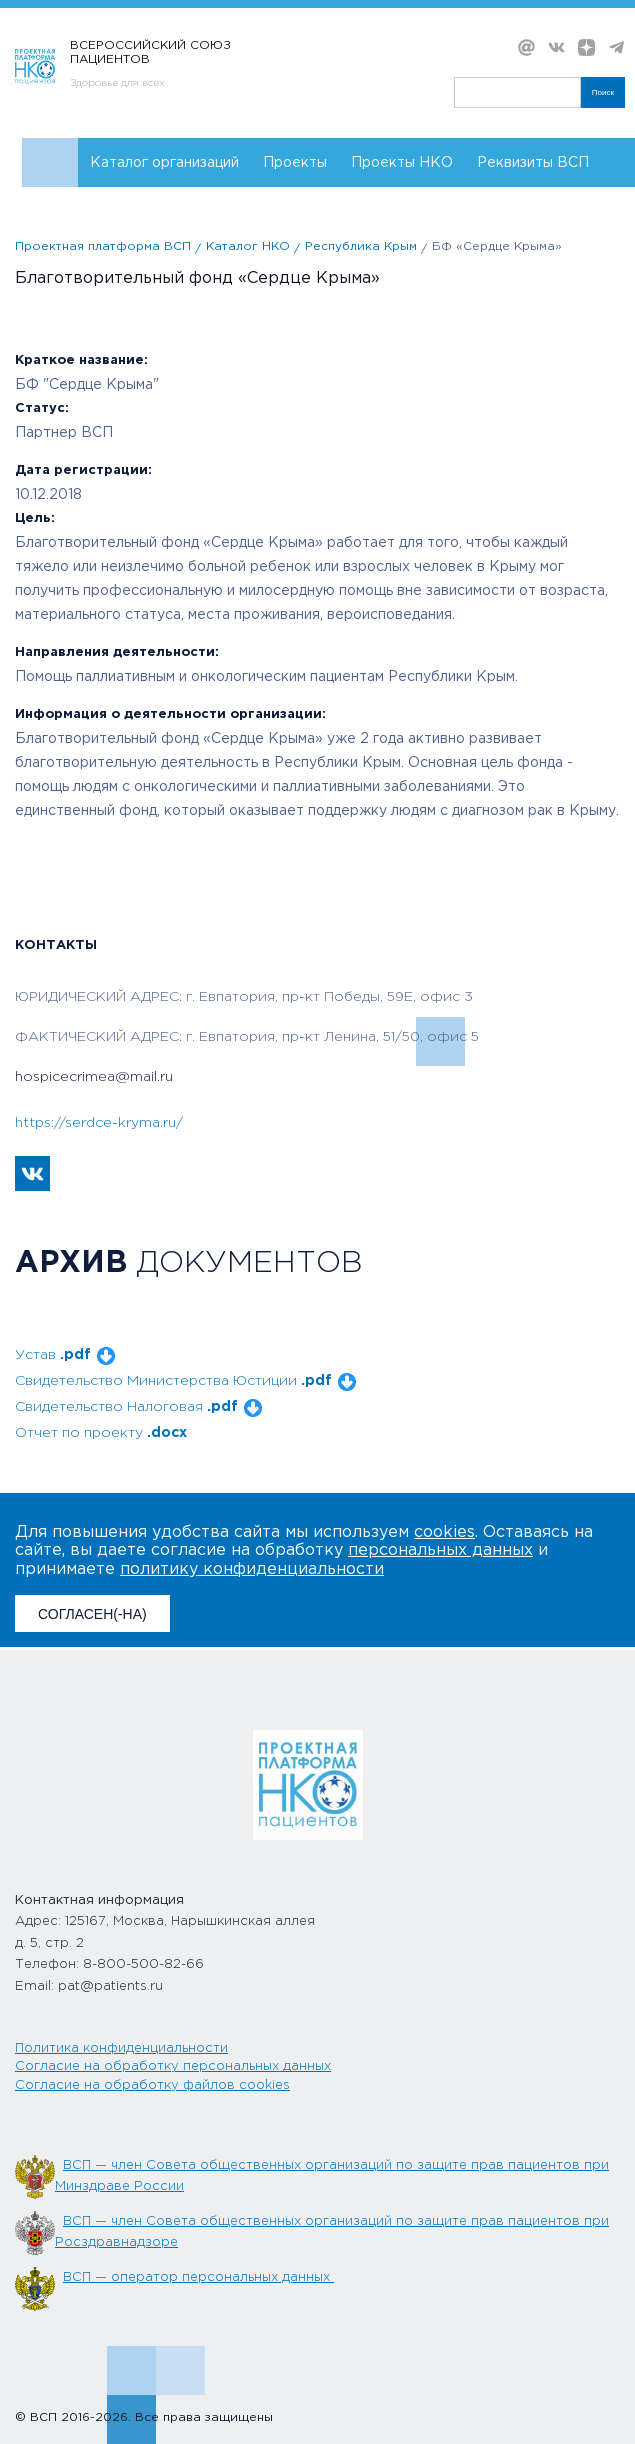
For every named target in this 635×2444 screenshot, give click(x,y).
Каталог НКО (248, 246)
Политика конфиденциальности (121, 2048)
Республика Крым (361, 246)
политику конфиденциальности (252, 1569)
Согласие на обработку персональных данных (173, 2066)
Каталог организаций (164, 163)
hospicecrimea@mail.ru (94, 1077)
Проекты (295, 163)
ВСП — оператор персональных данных (198, 2277)
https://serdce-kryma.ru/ (99, 1123)
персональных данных (440, 1550)
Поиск (603, 92)
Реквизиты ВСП (533, 163)
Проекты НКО (402, 163)
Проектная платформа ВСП (103, 246)
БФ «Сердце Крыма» (497, 246)
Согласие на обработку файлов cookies (152, 2085)
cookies (444, 1532)
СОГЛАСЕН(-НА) (92, 1614)
